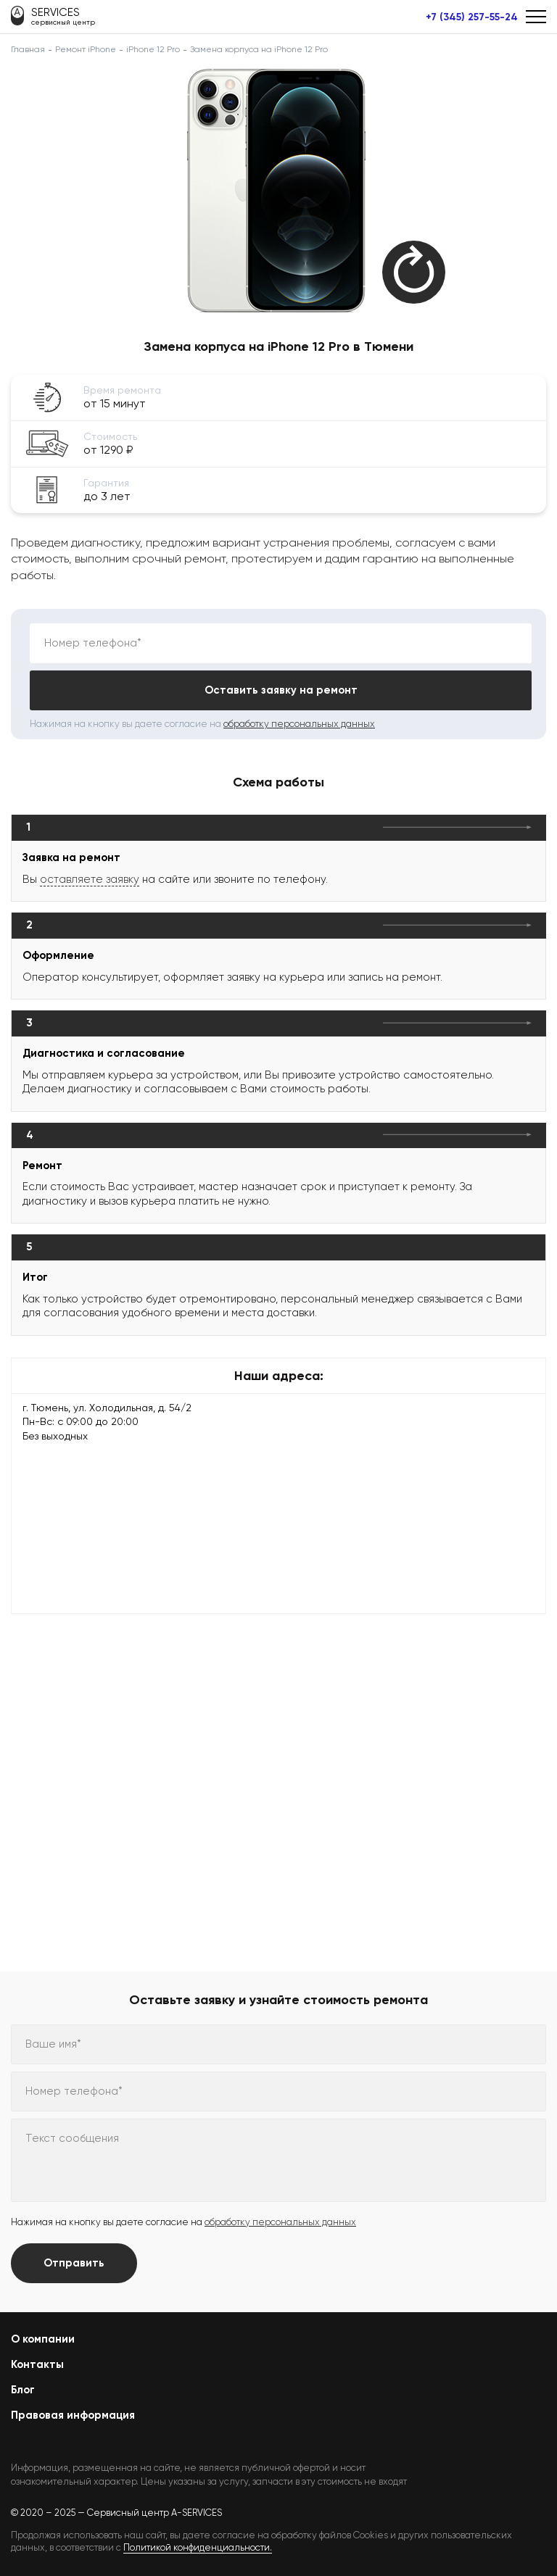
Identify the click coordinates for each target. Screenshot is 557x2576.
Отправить (74, 2262)
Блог (23, 2389)
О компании (43, 2339)
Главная (28, 49)
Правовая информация (73, 2415)
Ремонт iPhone (85, 49)
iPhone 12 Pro (153, 49)
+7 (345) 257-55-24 (472, 17)
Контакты (37, 2364)
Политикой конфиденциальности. (197, 2547)
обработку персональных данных (299, 723)
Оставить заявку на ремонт (281, 690)
